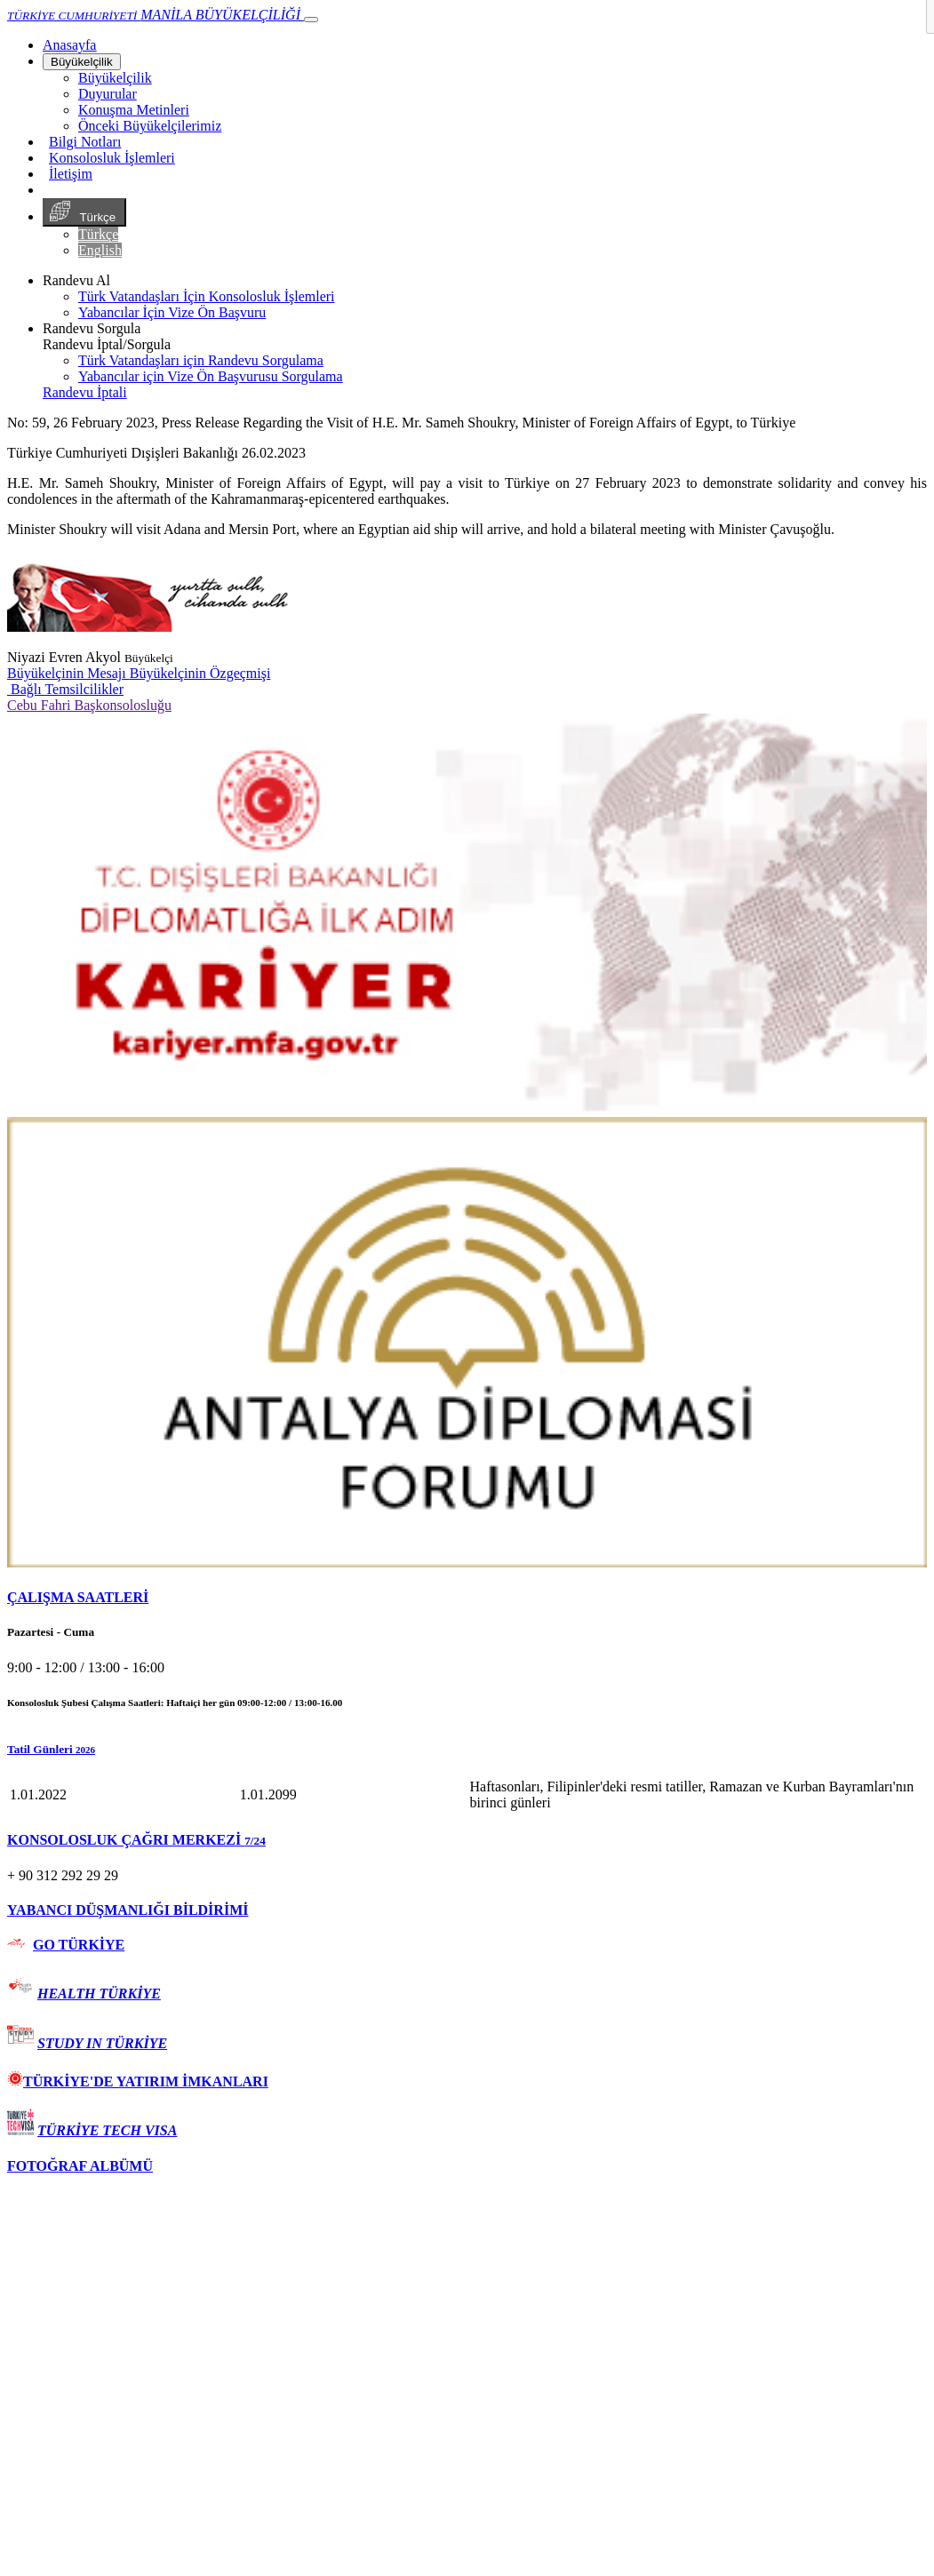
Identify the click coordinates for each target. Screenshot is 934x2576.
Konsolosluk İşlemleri (112, 157)
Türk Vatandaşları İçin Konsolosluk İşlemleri (206, 296)
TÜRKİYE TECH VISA (107, 2130)
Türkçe (84, 212)
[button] (467, 1750)
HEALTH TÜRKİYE (99, 1993)
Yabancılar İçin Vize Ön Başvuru (172, 312)
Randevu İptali (85, 392)
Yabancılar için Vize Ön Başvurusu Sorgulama (210, 376)
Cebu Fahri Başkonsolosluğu (89, 705)
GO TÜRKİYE (78, 1944)
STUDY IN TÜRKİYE (102, 2043)
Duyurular (107, 93)
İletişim (70, 173)
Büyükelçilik (82, 61)
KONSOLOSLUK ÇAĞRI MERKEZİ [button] (136, 1839)
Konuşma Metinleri (133, 109)
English (100, 250)
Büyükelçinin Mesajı (68, 673)
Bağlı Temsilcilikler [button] (65, 689)
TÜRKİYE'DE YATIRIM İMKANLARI (137, 2081)
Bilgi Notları (85, 141)
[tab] (467, 1598)
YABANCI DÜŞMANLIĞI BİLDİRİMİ (127, 1910)
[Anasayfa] (69, 44)
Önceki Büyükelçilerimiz (149, 125)
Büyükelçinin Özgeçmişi (200, 673)
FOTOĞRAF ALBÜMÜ (80, 2165)
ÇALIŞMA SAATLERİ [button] (77, 1597)
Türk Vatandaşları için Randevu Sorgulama (200, 360)
